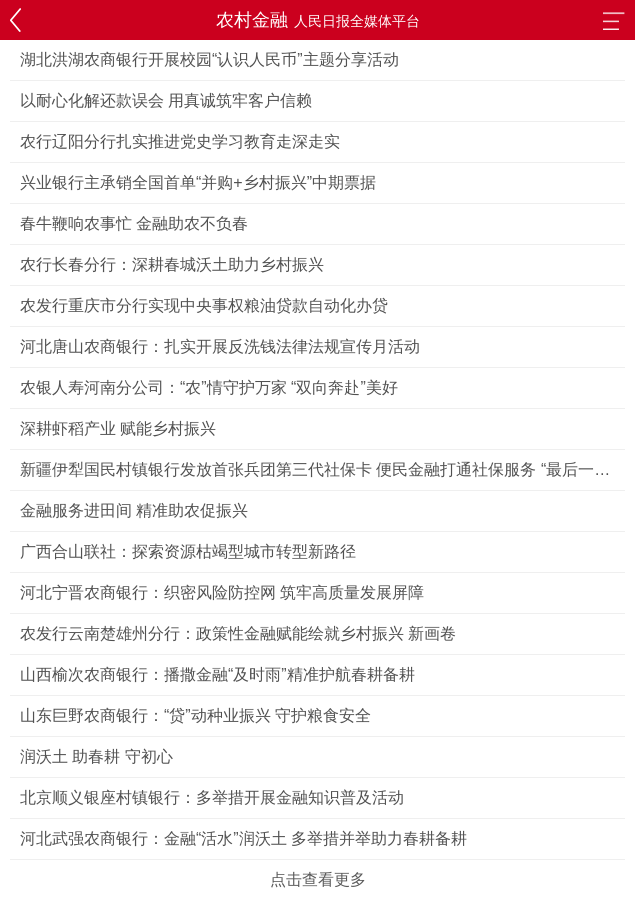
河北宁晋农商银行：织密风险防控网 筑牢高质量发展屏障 (222, 592)
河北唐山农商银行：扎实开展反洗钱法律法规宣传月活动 (220, 346)
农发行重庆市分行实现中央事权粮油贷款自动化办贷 (204, 305)
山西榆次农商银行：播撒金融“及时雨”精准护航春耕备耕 (217, 674)
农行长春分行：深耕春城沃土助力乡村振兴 (172, 264)
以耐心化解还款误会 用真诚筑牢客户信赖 (166, 100)
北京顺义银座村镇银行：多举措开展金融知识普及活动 (212, 797)
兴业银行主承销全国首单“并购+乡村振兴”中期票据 (198, 182)
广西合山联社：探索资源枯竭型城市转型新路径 (188, 551)
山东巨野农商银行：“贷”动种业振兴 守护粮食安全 (195, 715)
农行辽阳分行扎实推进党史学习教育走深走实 (180, 141)
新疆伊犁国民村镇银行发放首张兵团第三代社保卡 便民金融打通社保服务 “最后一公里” (315, 475)
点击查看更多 (318, 879)
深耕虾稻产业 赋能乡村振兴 (118, 428)
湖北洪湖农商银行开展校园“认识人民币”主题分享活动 (209, 59)
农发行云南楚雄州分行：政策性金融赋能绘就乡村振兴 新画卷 (238, 633)
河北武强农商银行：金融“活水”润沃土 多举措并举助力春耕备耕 (243, 838)
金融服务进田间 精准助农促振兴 (134, 510)
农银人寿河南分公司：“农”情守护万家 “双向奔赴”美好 (209, 387)
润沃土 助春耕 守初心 (96, 756)
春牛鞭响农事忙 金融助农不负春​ (134, 223)
